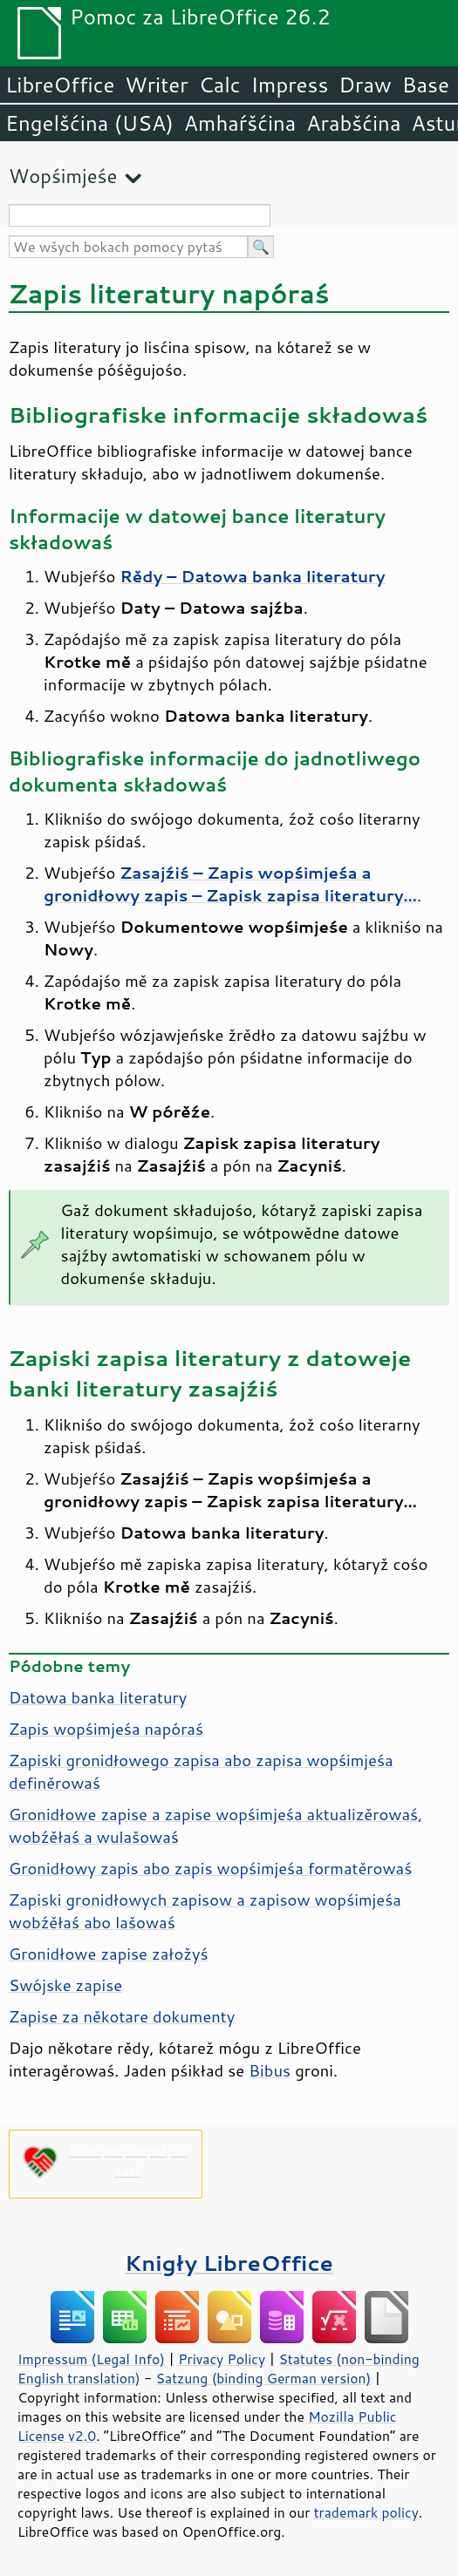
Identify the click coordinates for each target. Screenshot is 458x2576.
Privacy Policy (221, 2359)
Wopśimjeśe (63, 175)
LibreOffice (59, 84)
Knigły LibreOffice (229, 2262)
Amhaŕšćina (240, 123)
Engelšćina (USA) (89, 123)
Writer (156, 84)
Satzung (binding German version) (264, 2378)
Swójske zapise (65, 1985)
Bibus (270, 2070)
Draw (364, 84)
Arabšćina (353, 123)
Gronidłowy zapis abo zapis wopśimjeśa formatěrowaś (210, 1868)
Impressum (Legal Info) (91, 2359)
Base (425, 84)
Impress (290, 84)
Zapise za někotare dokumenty (122, 2016)
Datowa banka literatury (98, 1697)
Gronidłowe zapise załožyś (108, 1953)
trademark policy (366, 2512)
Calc (220, 84)
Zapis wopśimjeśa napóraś (106, 1728)
